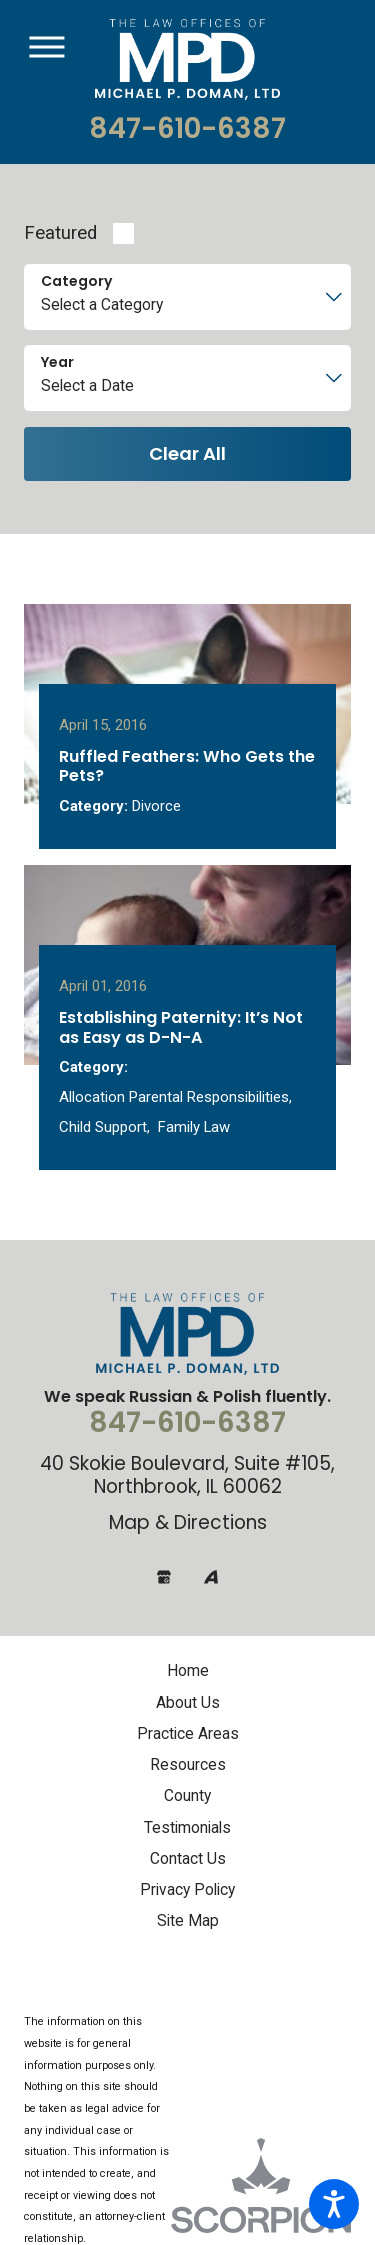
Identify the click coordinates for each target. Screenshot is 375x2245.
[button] (334, 2204)
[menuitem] (187, 1706)
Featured (60, 233)
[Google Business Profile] (164, 1610)
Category (76, 281)
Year (57, 362)
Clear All (187, 453)
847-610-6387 (187, 128)
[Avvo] (211, 1610)
